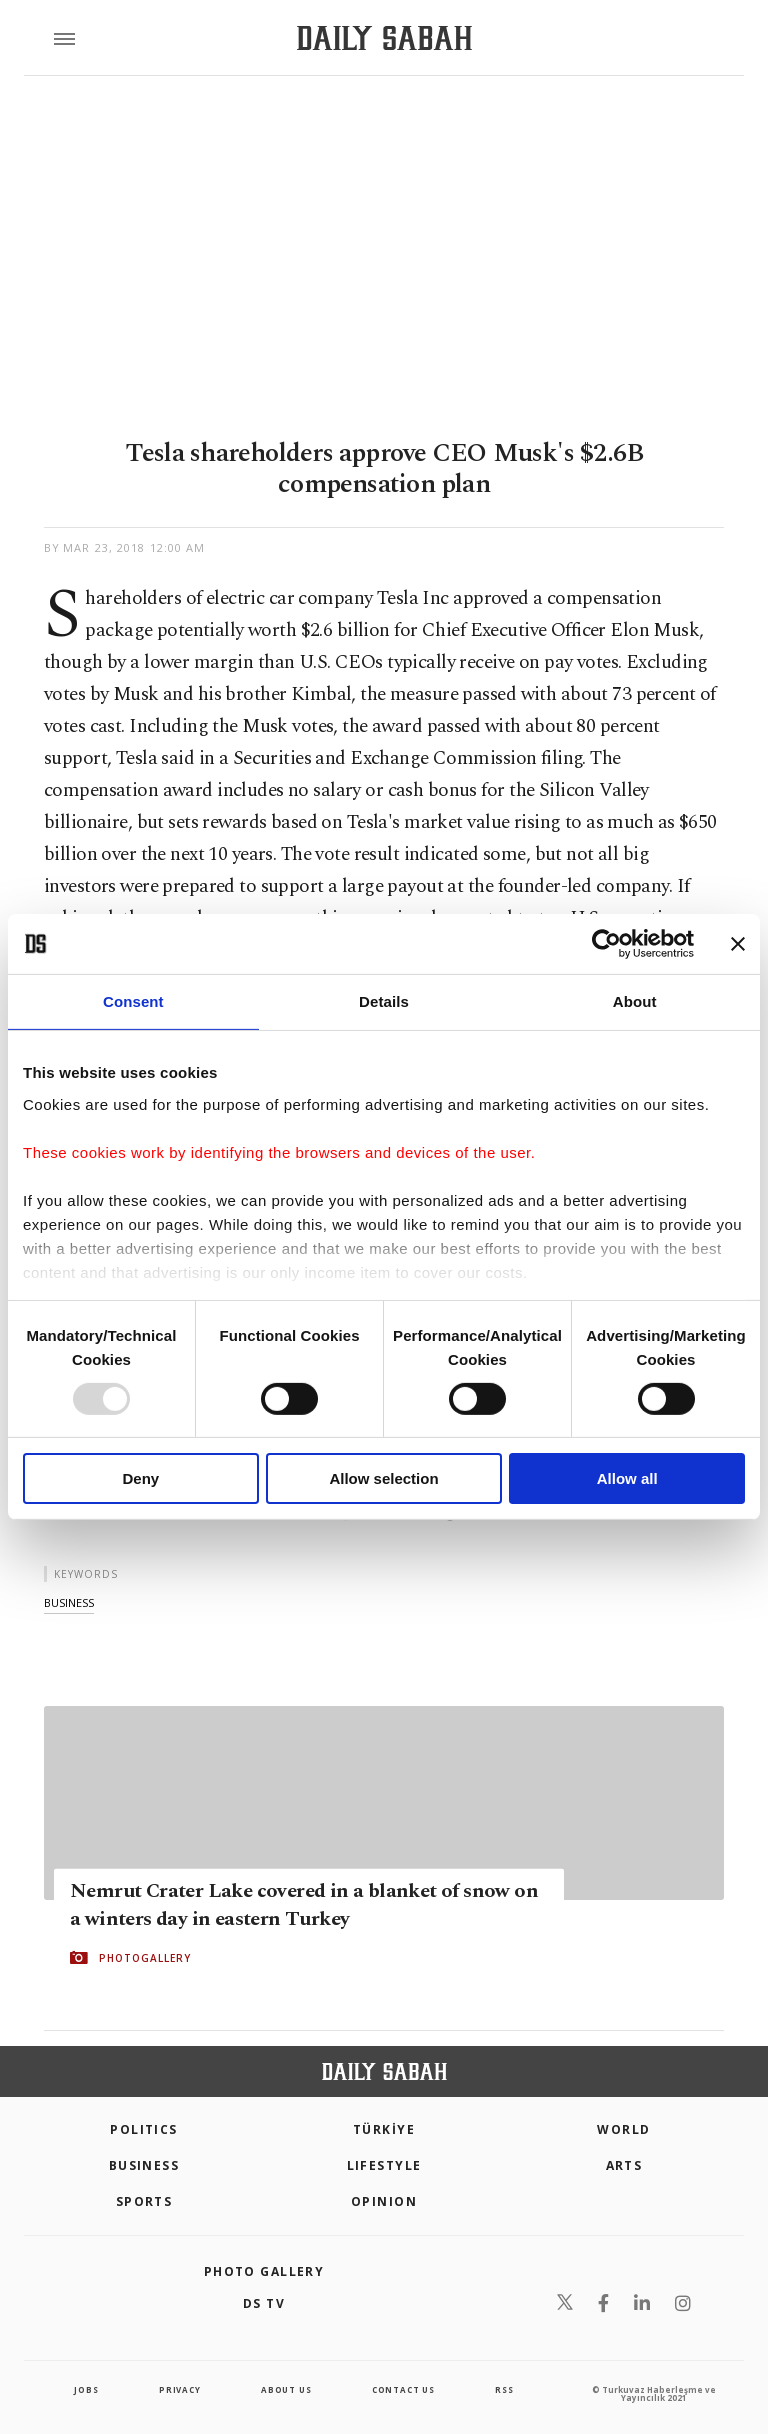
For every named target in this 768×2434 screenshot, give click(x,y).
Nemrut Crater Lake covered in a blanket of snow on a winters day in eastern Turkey (304, 1905)
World (623, 2129)
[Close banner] (738, 944)
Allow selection (383, 1478)
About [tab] (635, 1001)
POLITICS (144, 2129)
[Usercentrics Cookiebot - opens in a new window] (606, 944)
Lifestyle (384, 2165)
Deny (140, 1478)
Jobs (86, 2389)
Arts (624, 2165)
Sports (144, 2201)
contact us (403, 2389)
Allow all (627, 1478)
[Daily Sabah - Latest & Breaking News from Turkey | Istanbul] (384, 38)
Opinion (384, 2201)
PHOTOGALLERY (145, 1958)
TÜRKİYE (384, 2129)
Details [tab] (384, 1001)
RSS (504, 2389)
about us (286, 2389)
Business (144, 2165)
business (69, 1602)
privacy (180, 2389)
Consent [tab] (133, 1001)
